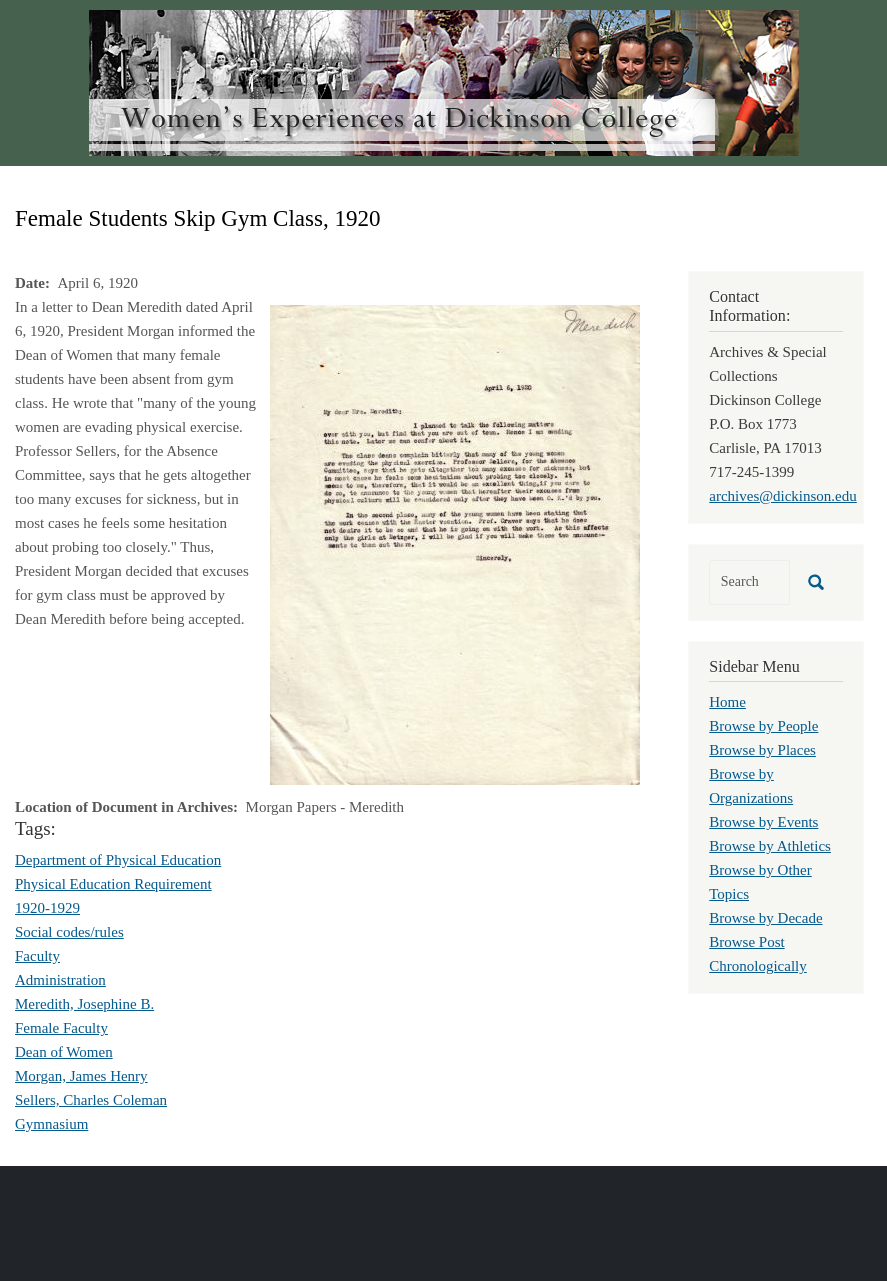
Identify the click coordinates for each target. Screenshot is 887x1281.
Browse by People (763, 726)
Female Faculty (61, 1028)
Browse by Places (762, 750)
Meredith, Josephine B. (84, 1004)
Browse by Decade (765, 918)
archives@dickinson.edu (783, 496)
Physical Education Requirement (113, 884)
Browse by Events (763, 822)
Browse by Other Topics (760, 882)
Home (727, 702)
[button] (455, 543)
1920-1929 (47, 908)
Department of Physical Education (118, 860)
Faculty (37, 956)
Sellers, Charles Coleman (91, 1100)
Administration (60, 980)
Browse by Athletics (770, 846)
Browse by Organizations (751, 786)
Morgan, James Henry (81, 1076)
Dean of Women (64, 1052)
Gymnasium (51, 1124)
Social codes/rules (69, 932)
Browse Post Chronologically (758, 954)
